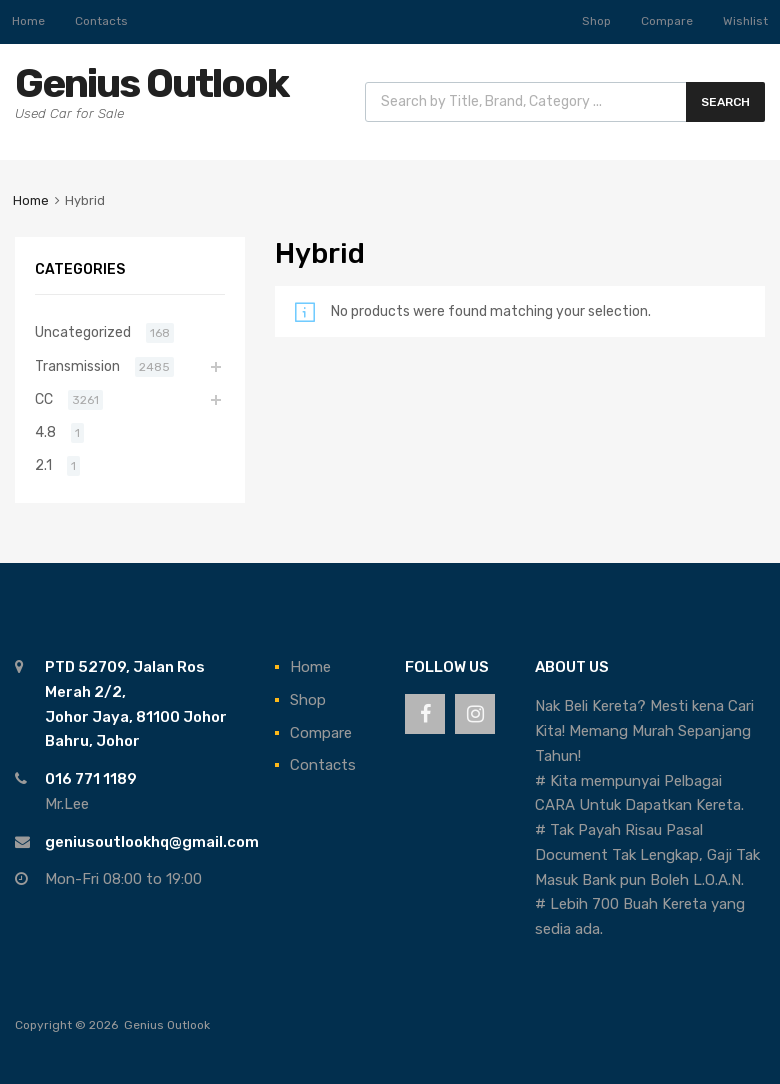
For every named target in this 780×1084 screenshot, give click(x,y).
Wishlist (745, 21)
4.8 (45, 432)
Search (725, 102)
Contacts (101, 21)
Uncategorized (83, 332)
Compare (667, 21)
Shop (596, 21)
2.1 (43, 465)
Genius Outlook (151, 83)
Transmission (77, 366)
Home (28, 21)
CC (44, 399)
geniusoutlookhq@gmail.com (152, 842)
